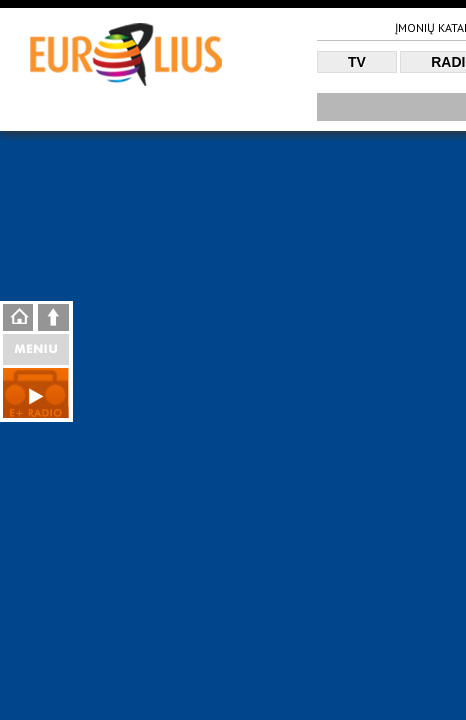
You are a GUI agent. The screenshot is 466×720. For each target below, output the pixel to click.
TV (357, 62)
